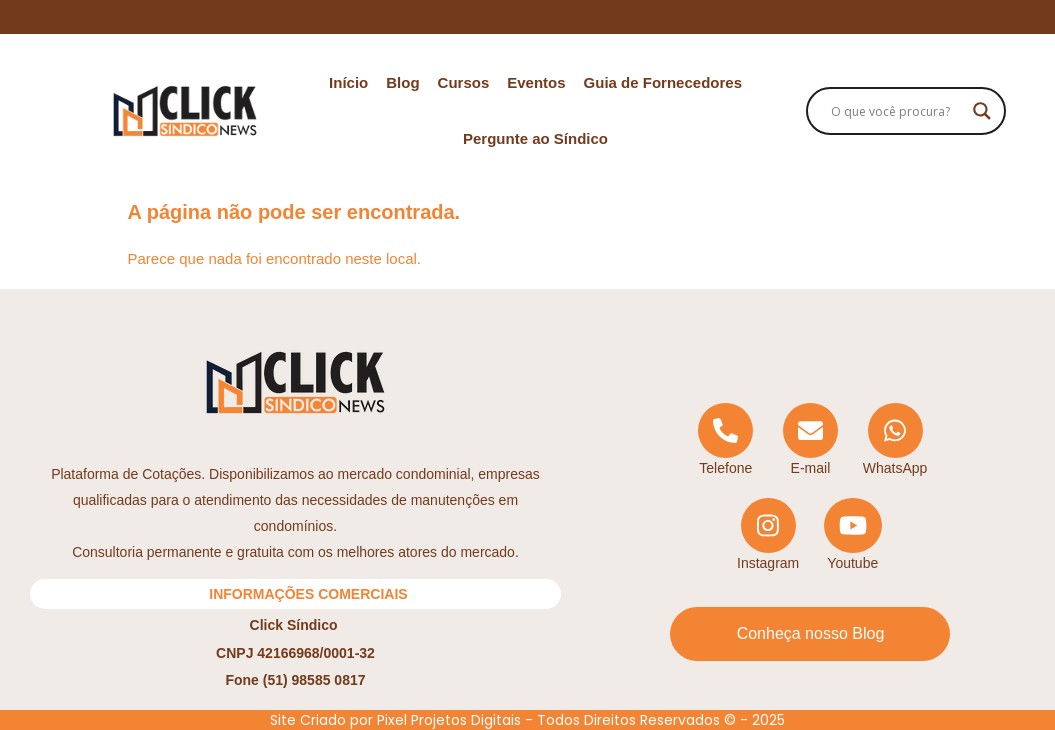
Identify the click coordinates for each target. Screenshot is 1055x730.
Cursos (464, 82)
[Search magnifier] (982, 111)
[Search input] (897, 111)
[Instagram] (768, 535)
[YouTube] (852, 535)
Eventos (536, 82)
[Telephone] (725, 440)
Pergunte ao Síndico (535, 138)
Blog (402, 82)
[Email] (810, 440)
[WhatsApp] (895, 440)
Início (348, 82)
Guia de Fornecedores (663, 82)
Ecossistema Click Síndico (527, 16)
